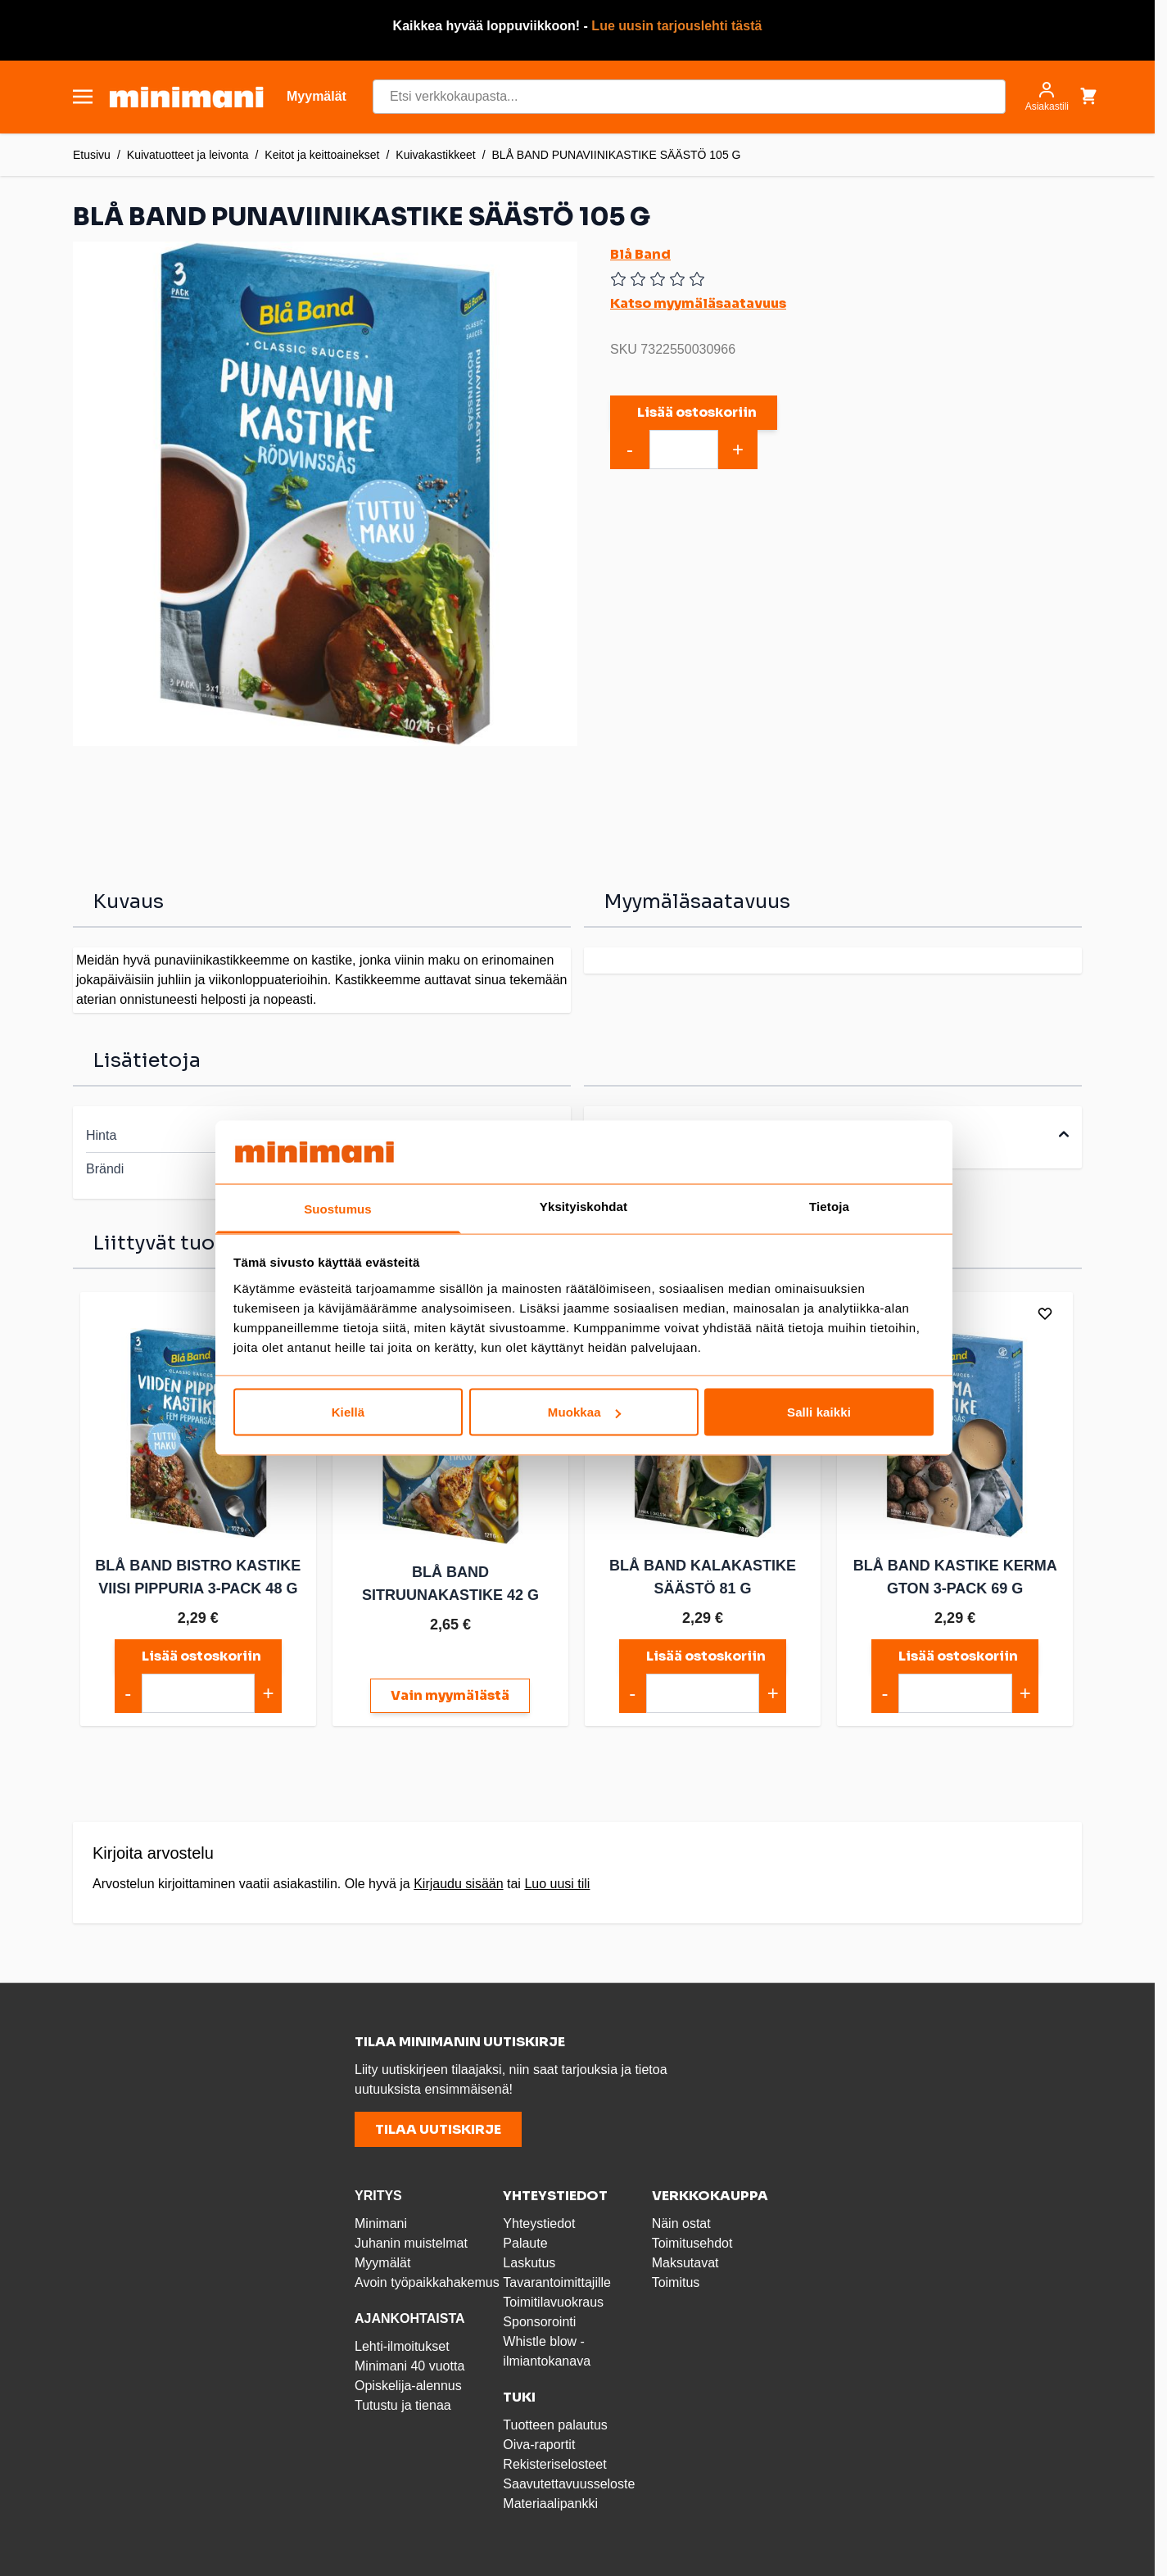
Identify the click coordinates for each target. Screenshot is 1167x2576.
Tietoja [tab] (829, 1206)
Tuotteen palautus (557, 2425)
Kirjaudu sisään (458, 1884)
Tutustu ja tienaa (403, 2405)
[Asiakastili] (1047, 96)
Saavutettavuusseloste (569, 2484)
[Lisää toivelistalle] (1044, 1313)
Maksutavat (685, 2263)
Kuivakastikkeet (435, 154)
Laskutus (529, 2263)
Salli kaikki (819, 1412)
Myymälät (382, 2263)
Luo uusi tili (557, 1884)
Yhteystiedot (539, 2223)
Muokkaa (584, 1412)
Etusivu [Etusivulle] (92, 154)
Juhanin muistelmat (411, 2243)
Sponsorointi (539, 2322)
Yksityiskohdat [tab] (583, 1206)
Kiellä (348, 1412)
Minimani (381, 2223)
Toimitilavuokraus (553, 2302)
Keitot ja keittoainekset (322, 154)
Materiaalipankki (550, 2503)
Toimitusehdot (692, 2243)
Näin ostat (681, 2223)
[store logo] (186, 97)
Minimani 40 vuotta (409, 2366)
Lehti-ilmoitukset (402, 2346)
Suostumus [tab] (338, 1208)
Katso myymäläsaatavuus (698, 303)
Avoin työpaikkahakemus (427, 2282)
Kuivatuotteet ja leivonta (188, 154)
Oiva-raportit (539, 2445)
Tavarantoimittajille (557, 2282)
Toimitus (676, 2282)
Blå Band (640, 254)
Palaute (525, 2243)
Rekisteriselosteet (554, 2464)
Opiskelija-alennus (408, 2386)
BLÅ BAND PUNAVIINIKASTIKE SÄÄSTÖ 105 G (616, 154)
